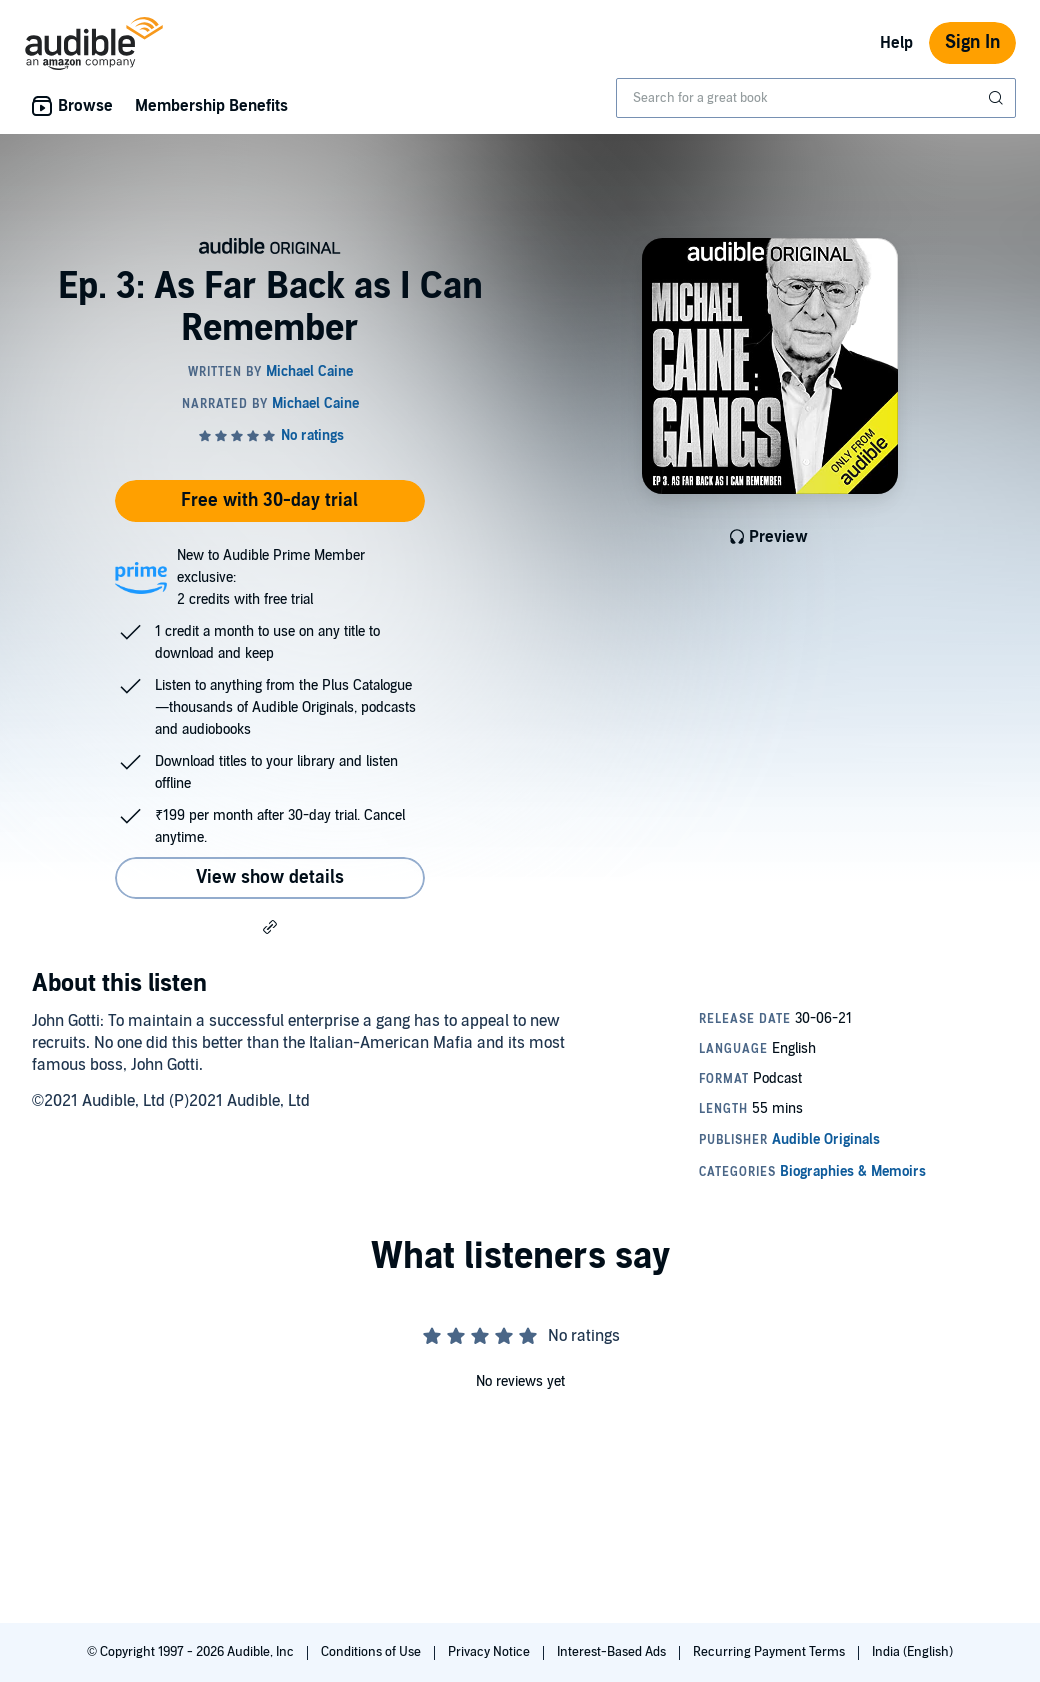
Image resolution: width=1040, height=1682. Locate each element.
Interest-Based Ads (613, 1652)
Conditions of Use (372, 1652)
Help (896, 43)
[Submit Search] (998, 98)
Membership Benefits (211, 106)
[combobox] (816, 98)
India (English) (912, 1652)
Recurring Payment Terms (770, 1652)
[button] (270, 926)
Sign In (972, 42)
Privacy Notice (490, 1652)
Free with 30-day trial (269, 500)
